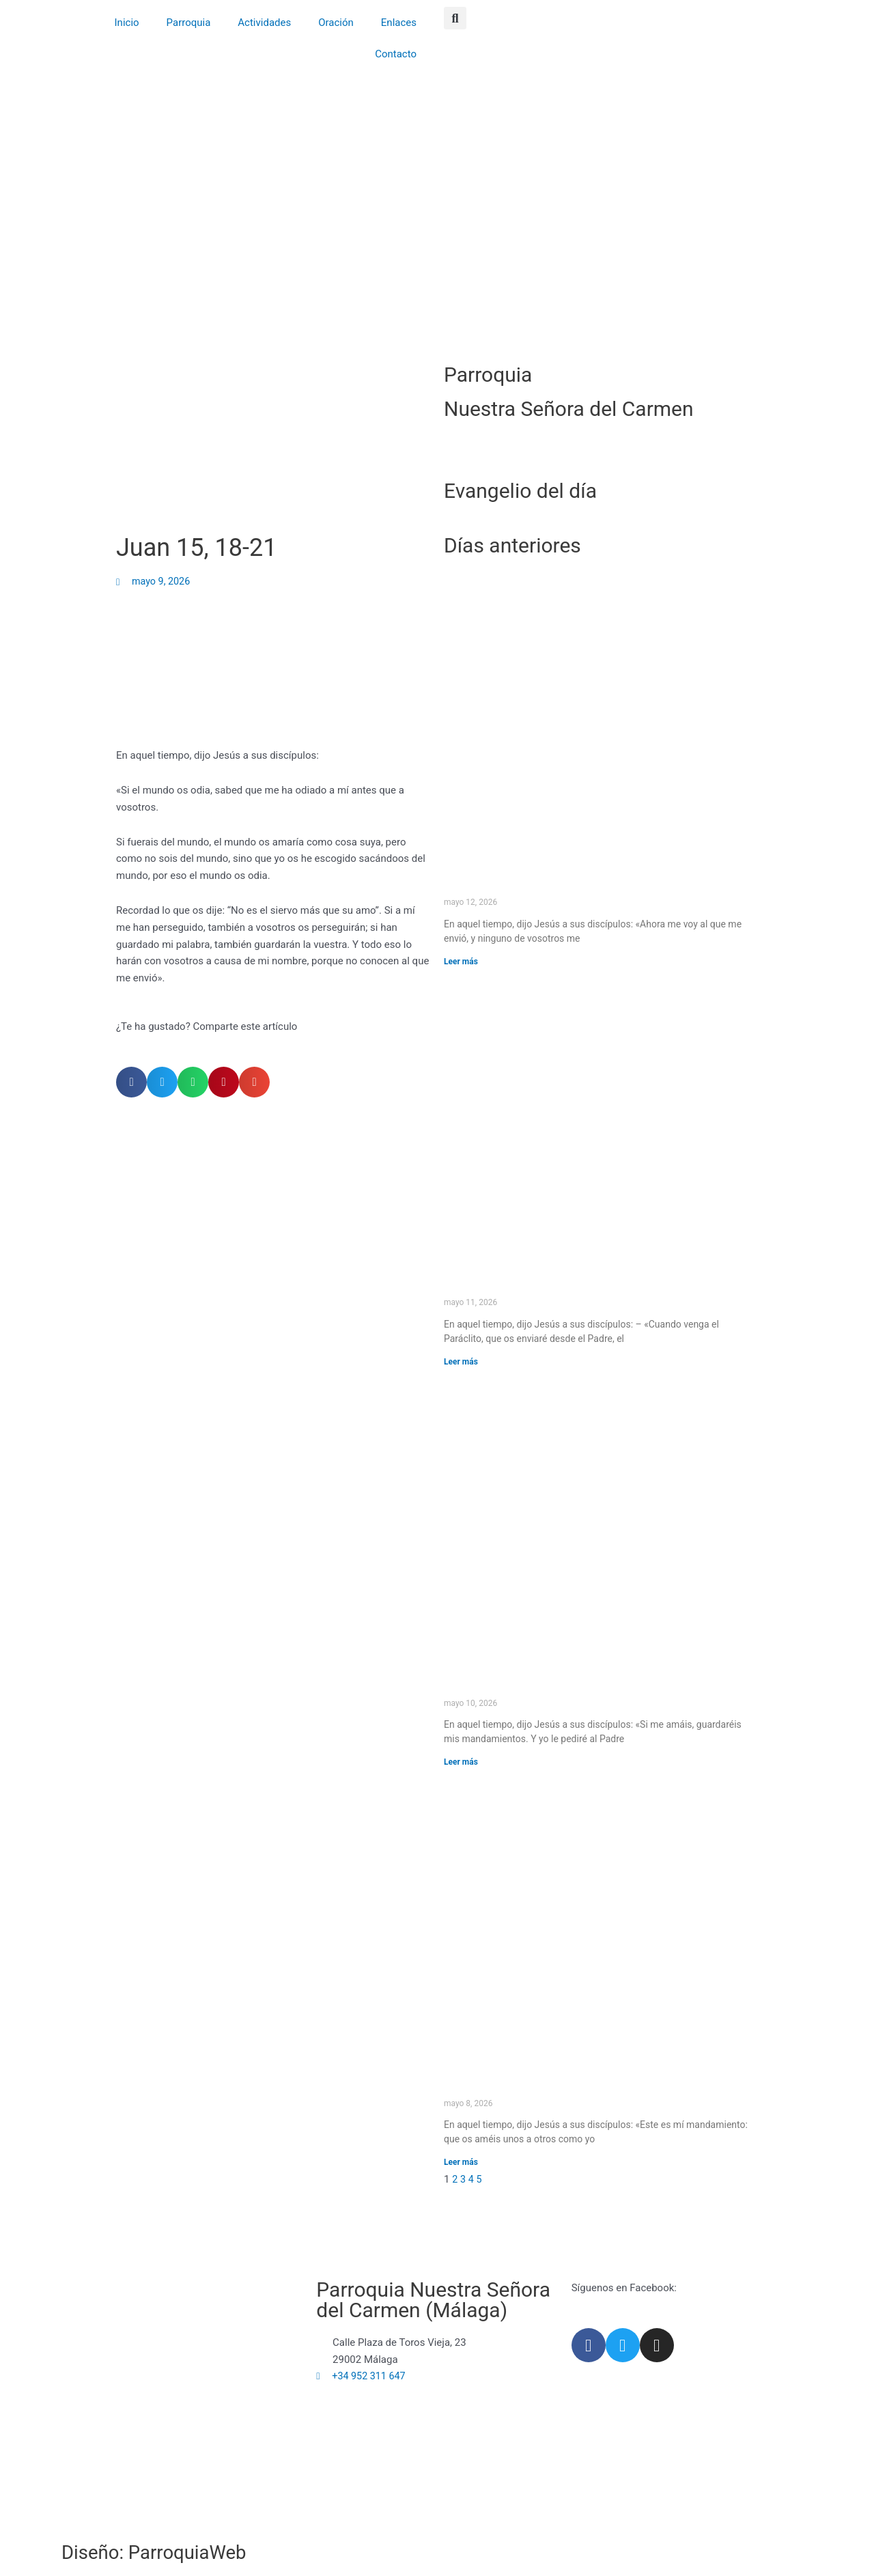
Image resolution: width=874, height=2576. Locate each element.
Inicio (127, 22)
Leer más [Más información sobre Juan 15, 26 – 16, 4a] (461, 1362)
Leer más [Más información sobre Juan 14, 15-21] (461, 1762)
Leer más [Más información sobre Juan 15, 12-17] (461, 2163)
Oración (336, 22)
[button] (455, 18)
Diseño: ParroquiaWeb (162, 2552)
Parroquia (189, 22)
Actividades (264, 22)
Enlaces (399, 22)
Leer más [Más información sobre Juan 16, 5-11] (461, 961)
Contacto (396, 54)
